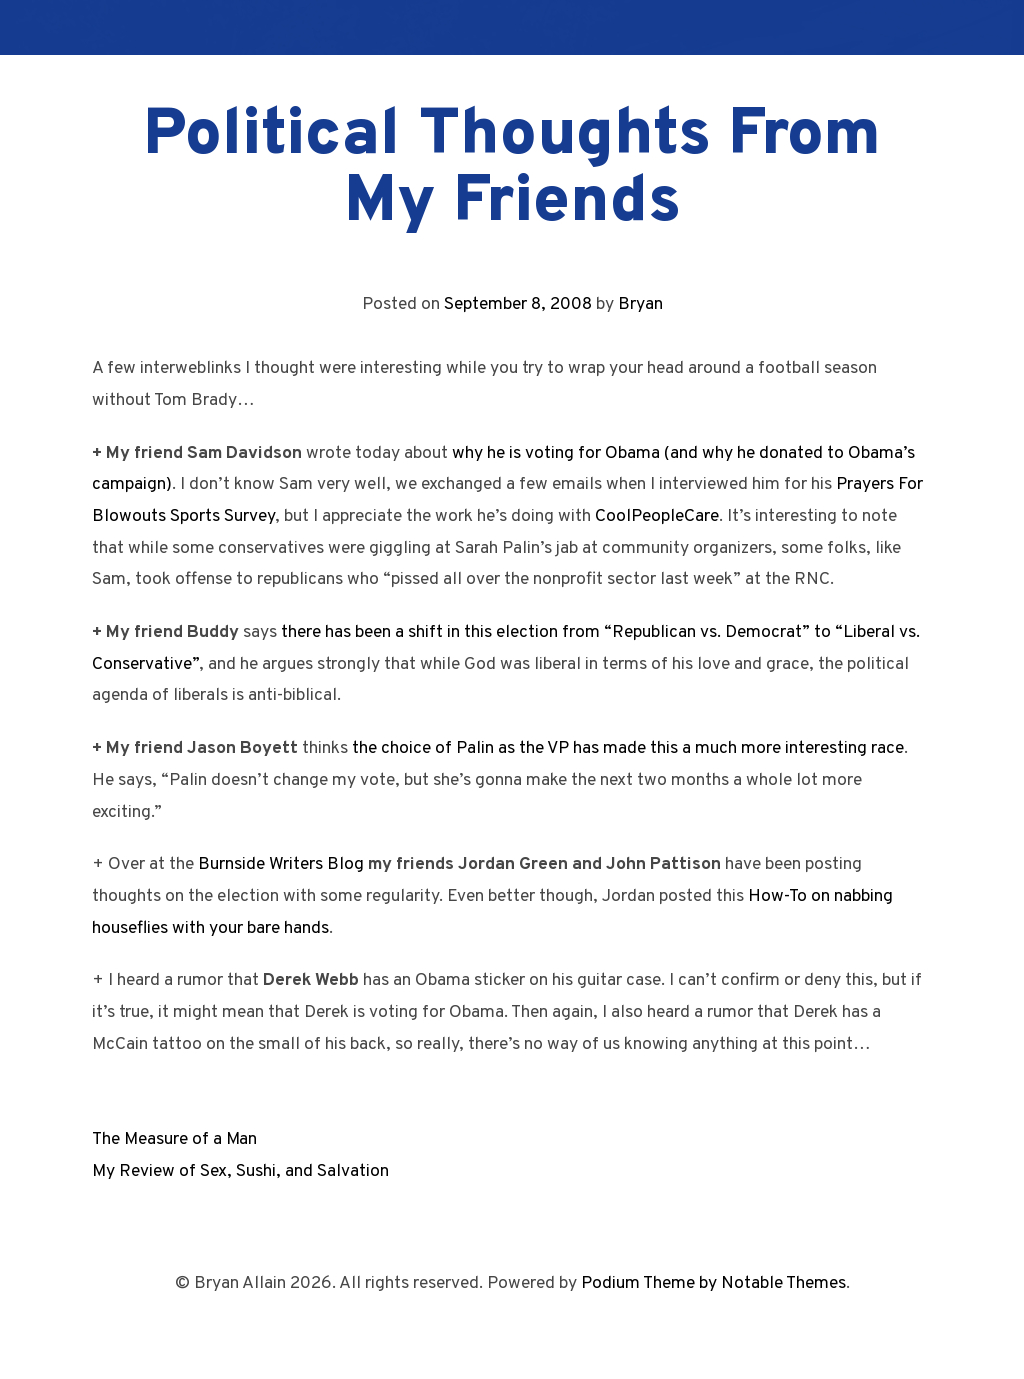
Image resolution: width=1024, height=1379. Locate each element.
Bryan (640, 304)
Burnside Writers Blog (281, 864)
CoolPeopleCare (657, 516)
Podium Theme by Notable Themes (713, 1283)
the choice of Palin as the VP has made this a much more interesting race (628, 748)
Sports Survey (222, 516)
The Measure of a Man (174, 1139)
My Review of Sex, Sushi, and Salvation (240, 1171)
